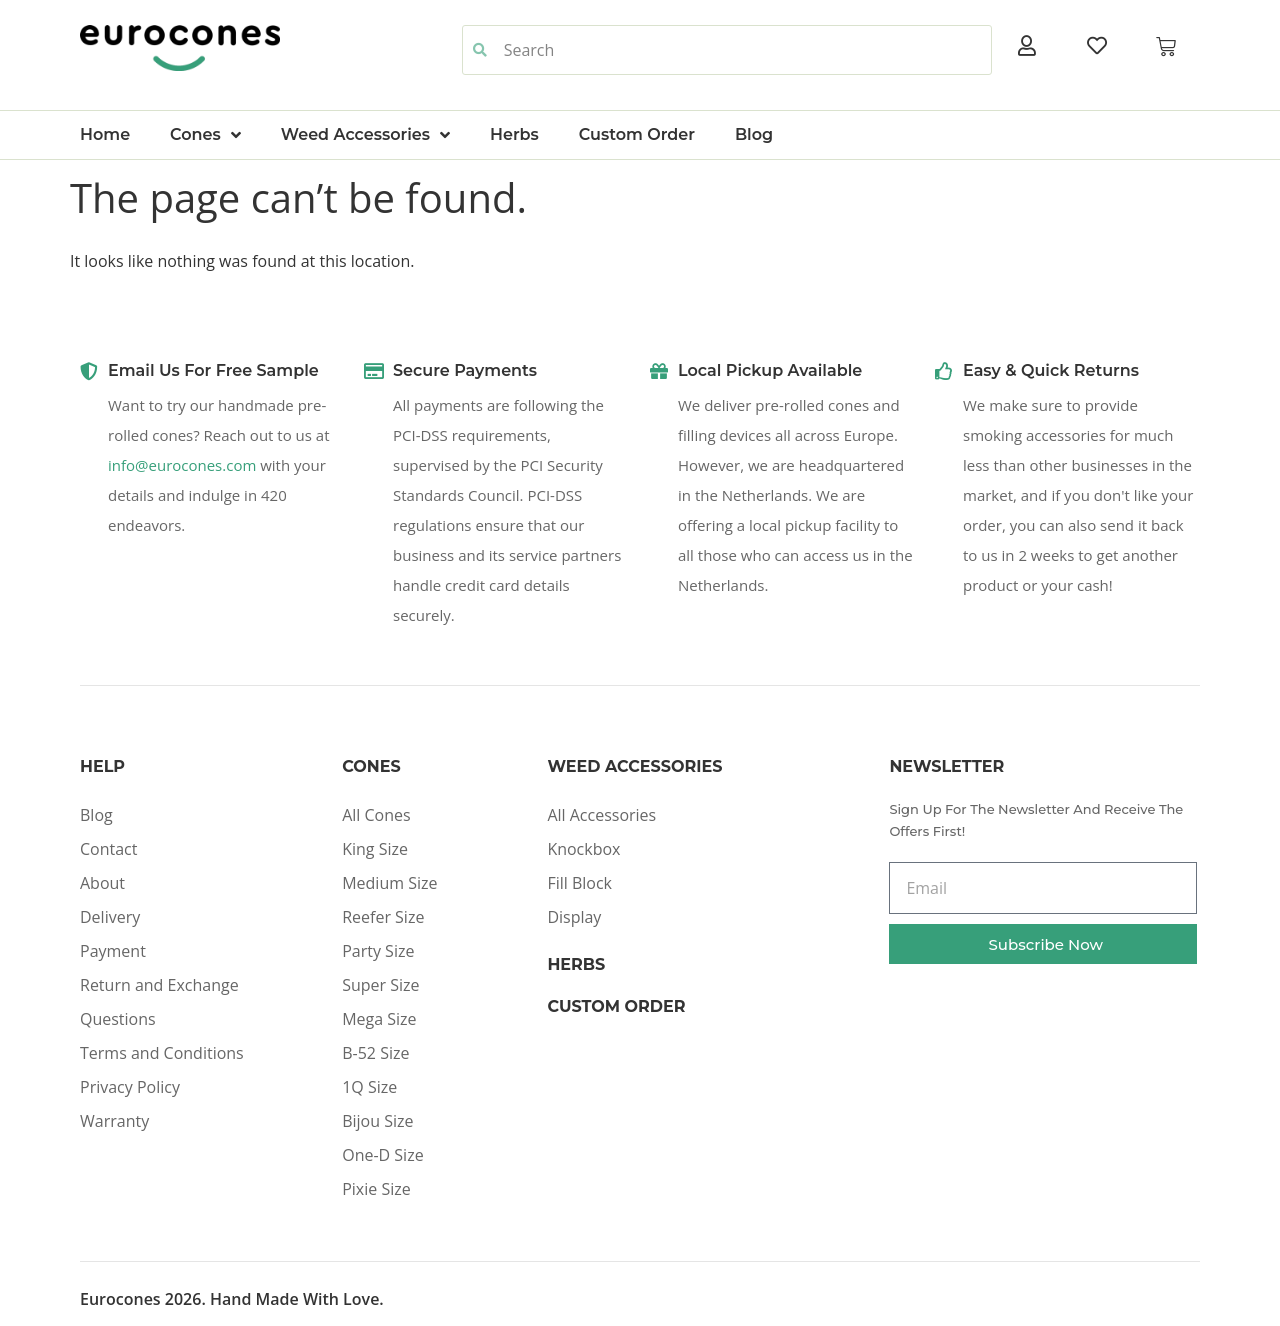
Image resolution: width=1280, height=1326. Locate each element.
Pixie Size (376, 1189)
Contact (108, 849)
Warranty (114, 1121)
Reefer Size (383, 917)
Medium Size (389, 883)
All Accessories (601, 815)
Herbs (514, 134)
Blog (754, 134)
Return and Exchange (159, 985)
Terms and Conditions (162, 1053)
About (102, 883)
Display (574, 917)
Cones (205, 135)
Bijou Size (377, 1121)
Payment (113, 951)
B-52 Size (375, 1053)
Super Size (380, 985)
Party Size (378, 951)
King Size (375, 849)
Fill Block (579, 883)
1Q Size (369, 1087)
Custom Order (637, 134)
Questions (118, 1019)
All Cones (376, 815)
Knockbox (583, 849)
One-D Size (382, 1155)
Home (105, 134)
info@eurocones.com (182, 465)
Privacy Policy (130, 1087)
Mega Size (379, 1019)
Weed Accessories (365, 135)
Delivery (110, 917)
